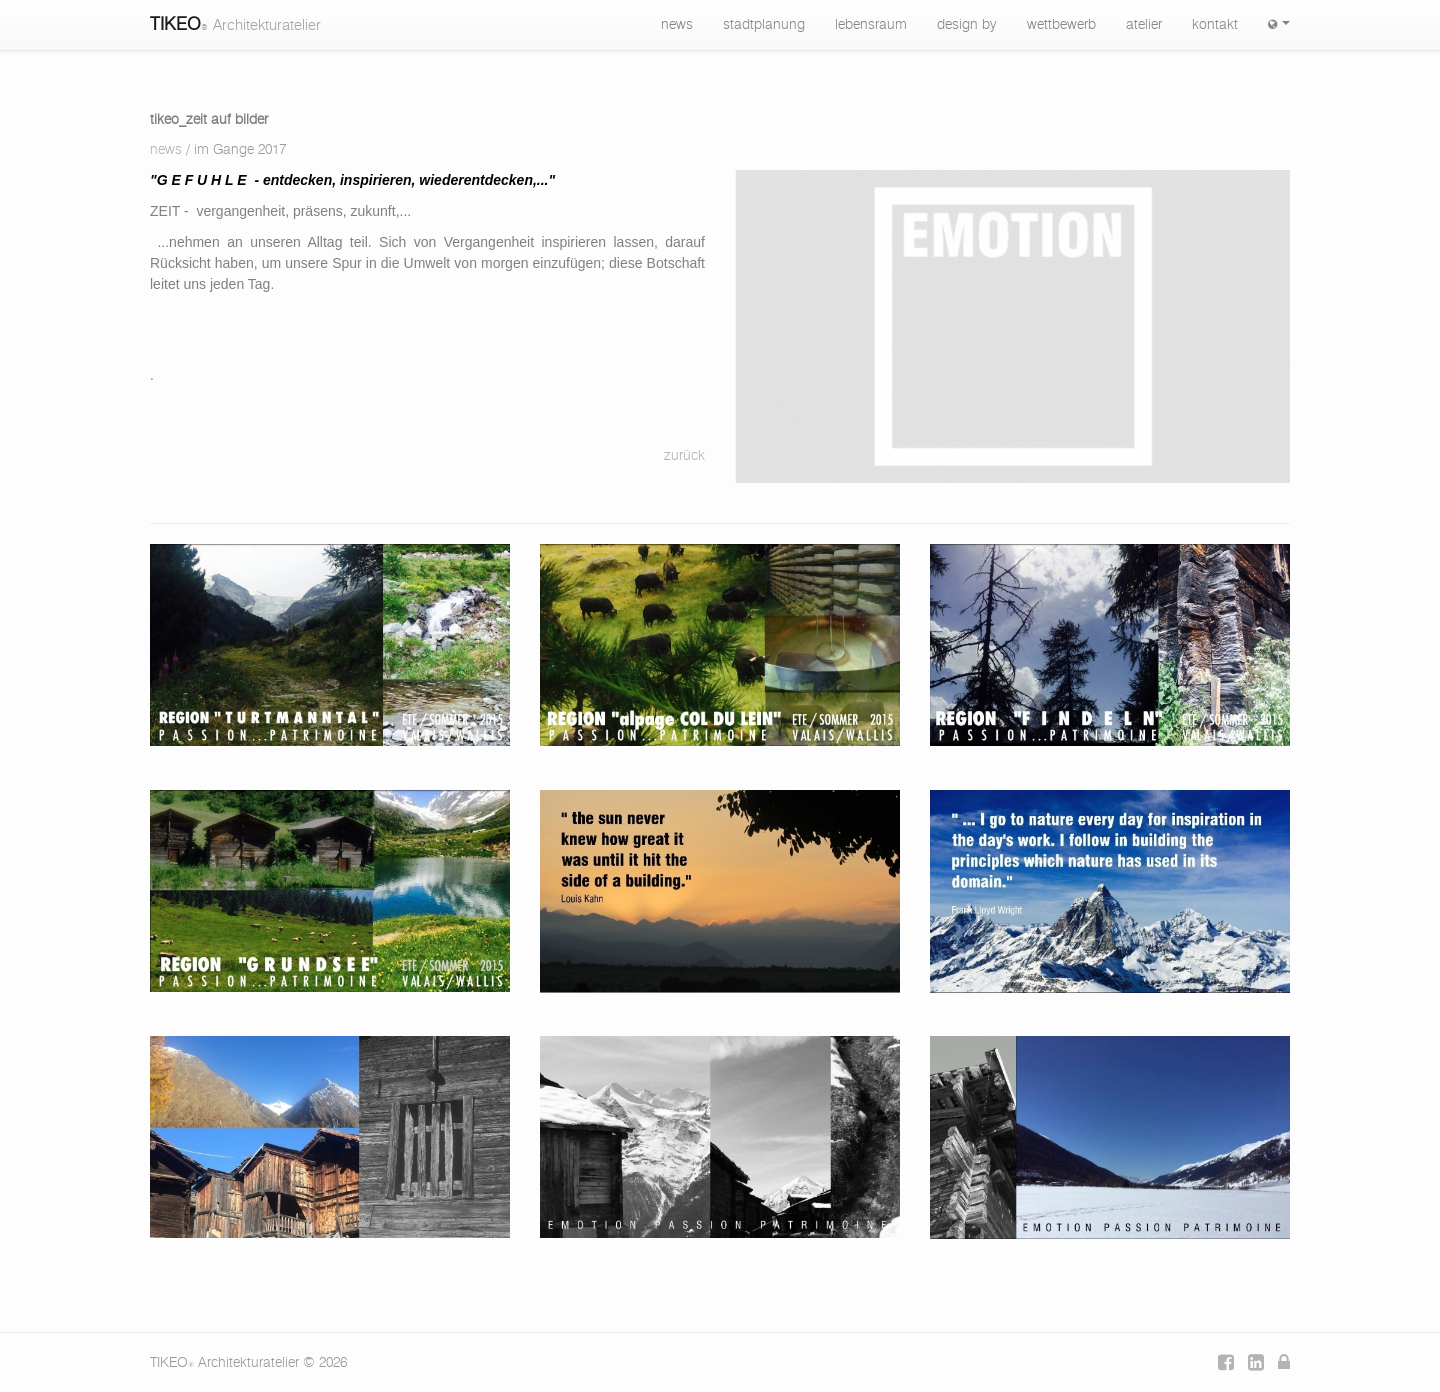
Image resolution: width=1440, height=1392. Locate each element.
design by (967, 25)
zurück (684, 456)
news (677, 25)
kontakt (1215, 25)
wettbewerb (1061, 25)
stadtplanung (764, 25)
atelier (1144, 25)
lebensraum (871, 25)
